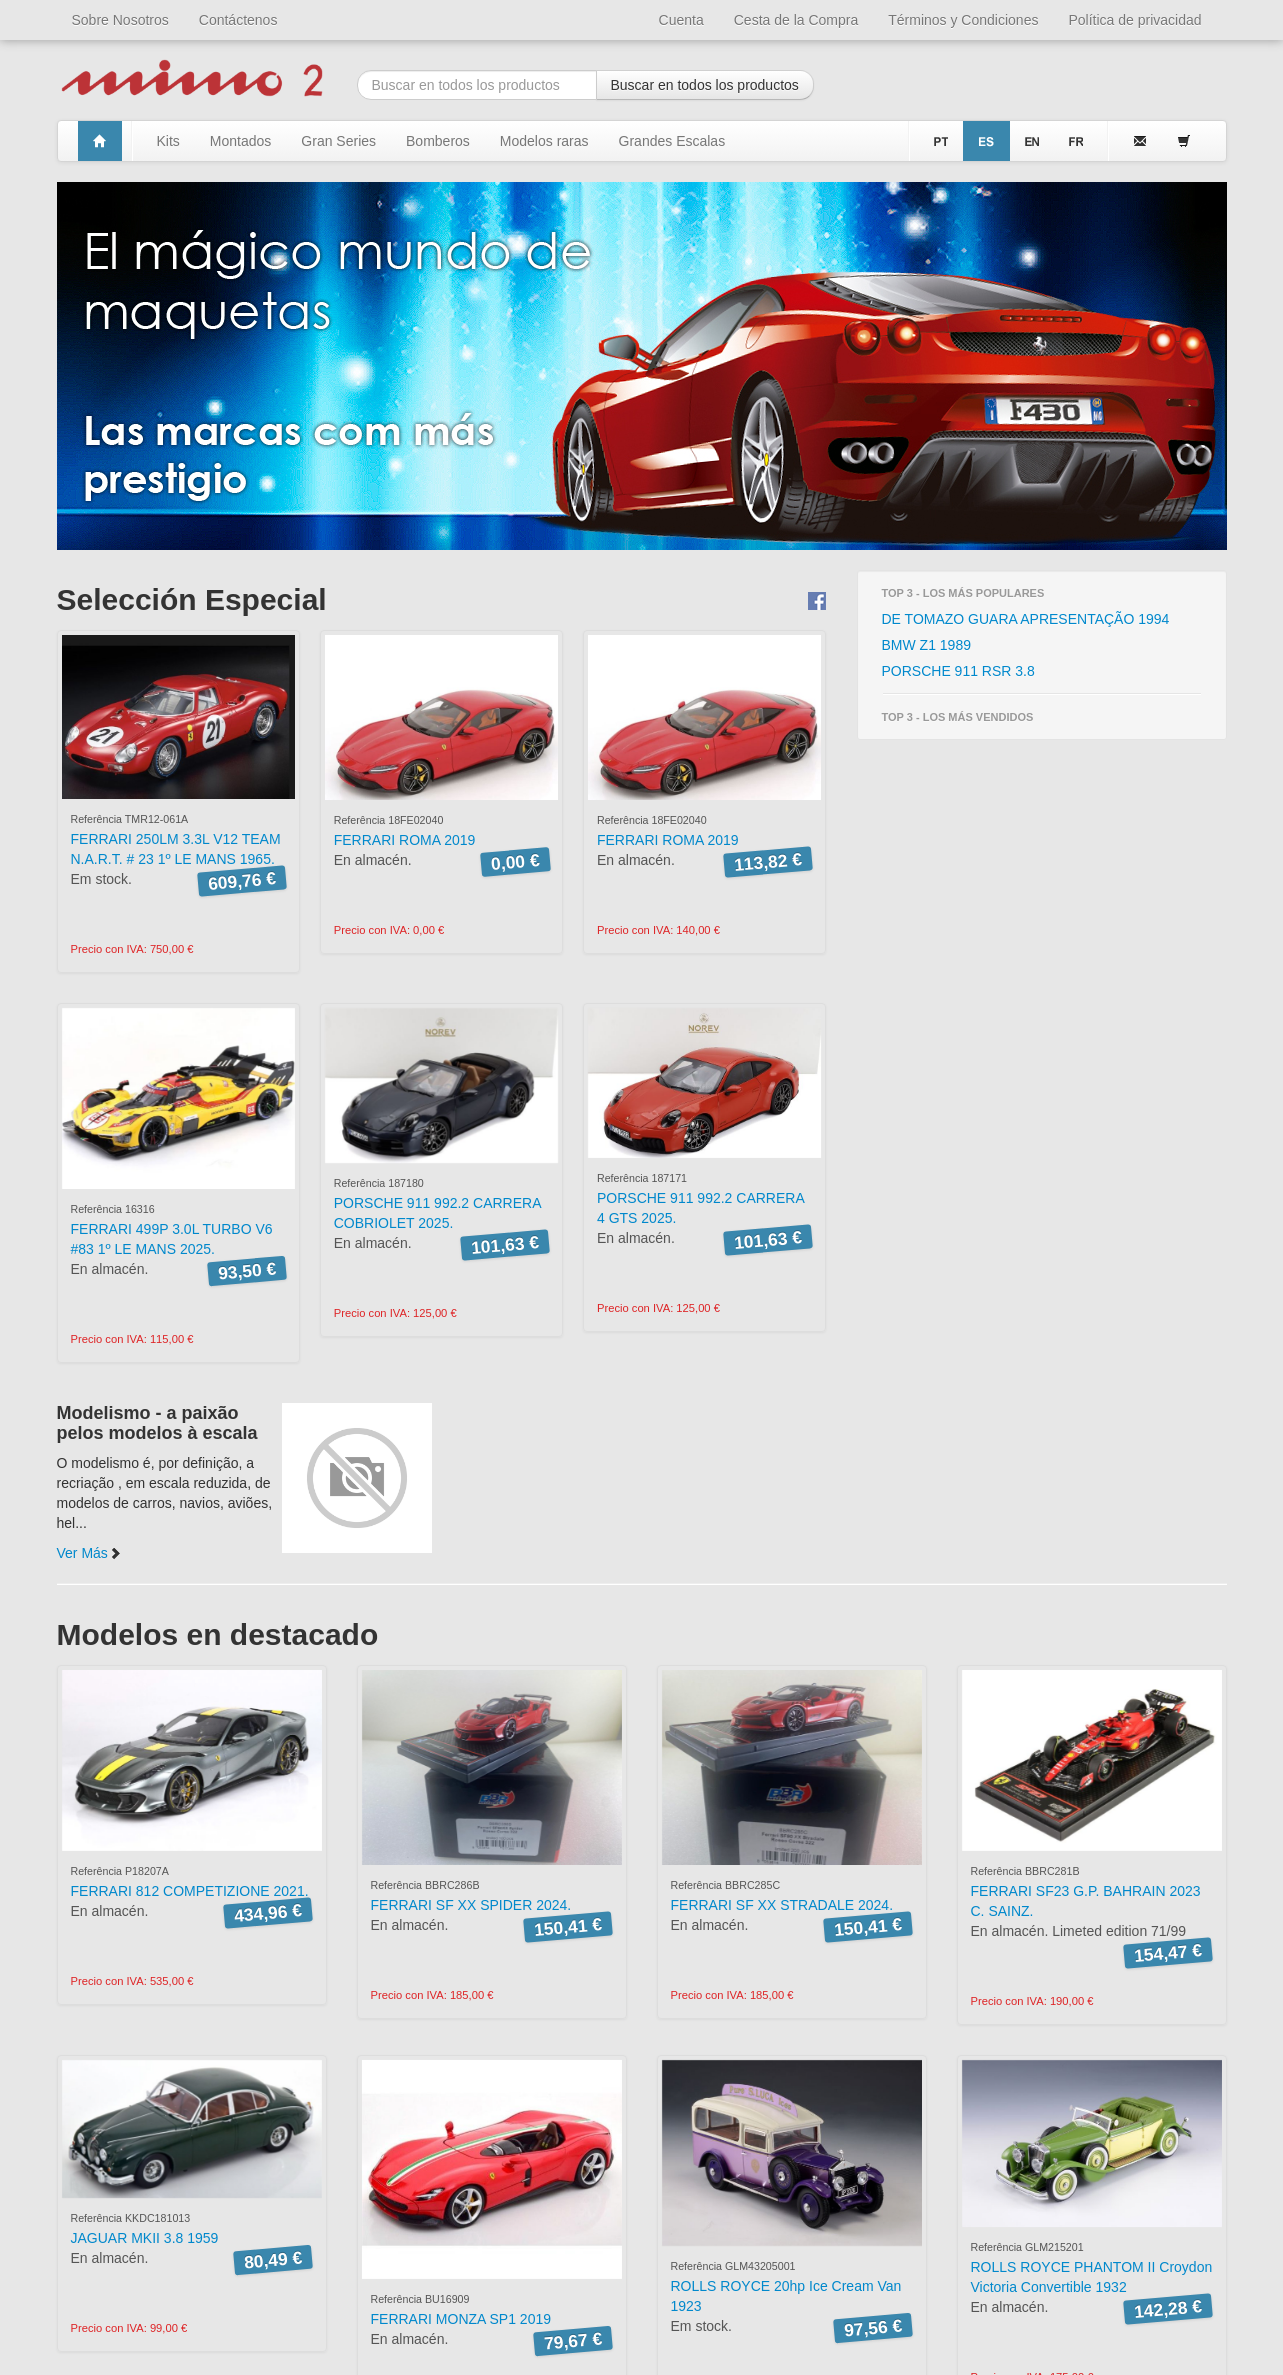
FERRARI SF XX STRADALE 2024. (782, 1905)
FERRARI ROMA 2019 (405, 840)
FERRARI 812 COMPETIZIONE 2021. (190, 1891)
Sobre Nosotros (120, 20)
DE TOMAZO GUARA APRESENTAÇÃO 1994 (1026, 619)
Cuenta (681, 20)
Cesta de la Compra (796, 20)
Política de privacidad (1134, 20)
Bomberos (438, 141)
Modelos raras (544, 141)
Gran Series (338, 141)
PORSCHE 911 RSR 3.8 (958, 671)
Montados (240, 141)
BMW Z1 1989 (926, 645)
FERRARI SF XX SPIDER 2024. (471, 1905)
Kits (168, 141)
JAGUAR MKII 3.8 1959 (145, 2238)
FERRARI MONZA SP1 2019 (461, 2319)
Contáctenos (238, 20)
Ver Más (89, 1553)
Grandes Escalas (672, 141)
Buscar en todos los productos (705, 85)
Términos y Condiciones (963, 20)
